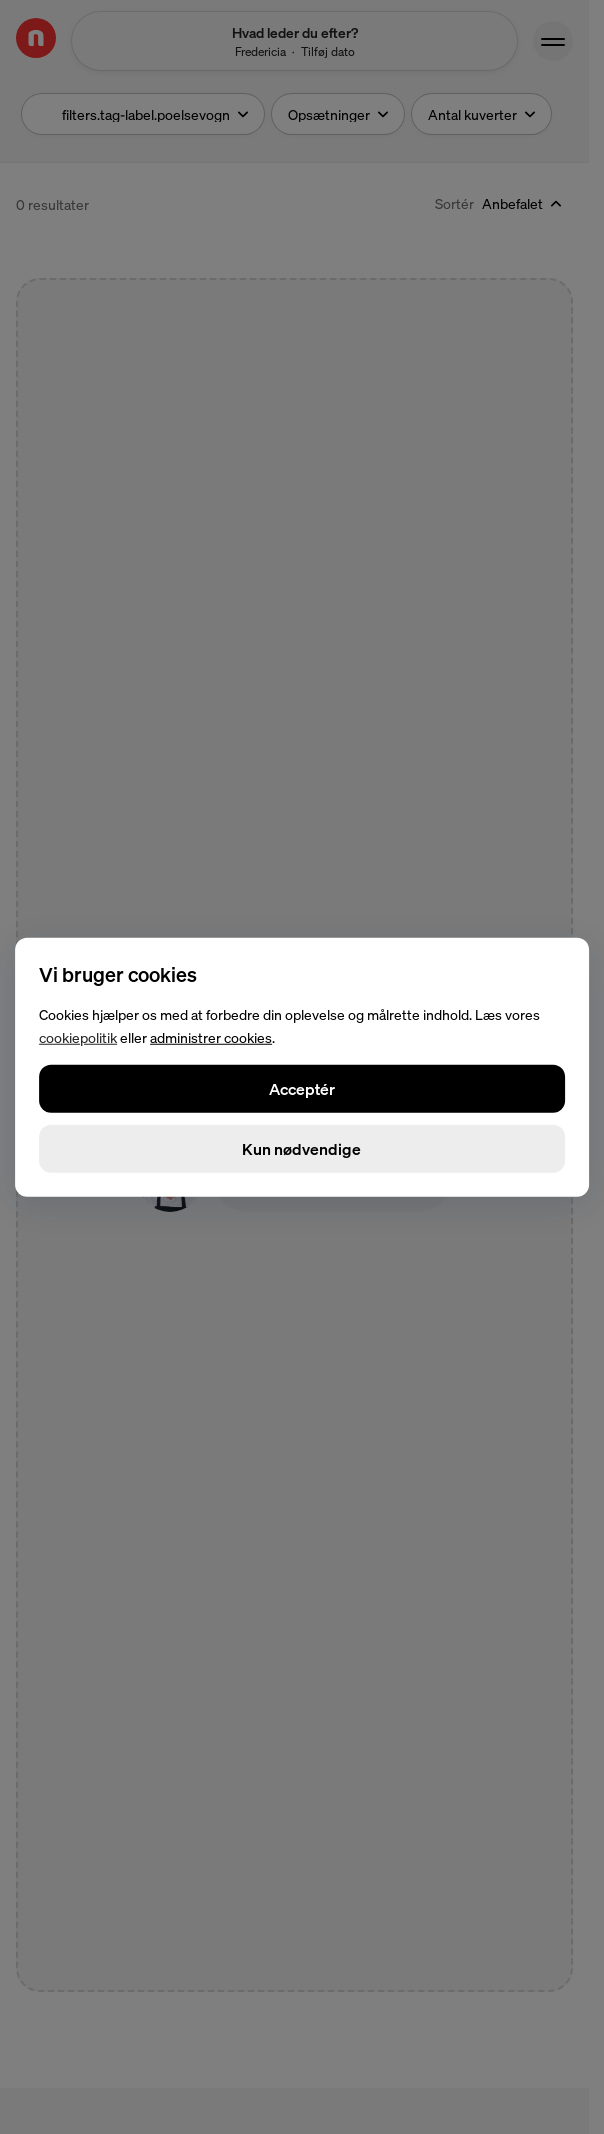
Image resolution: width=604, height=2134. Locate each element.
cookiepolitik (78, 1037)
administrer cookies (211, 1037)
